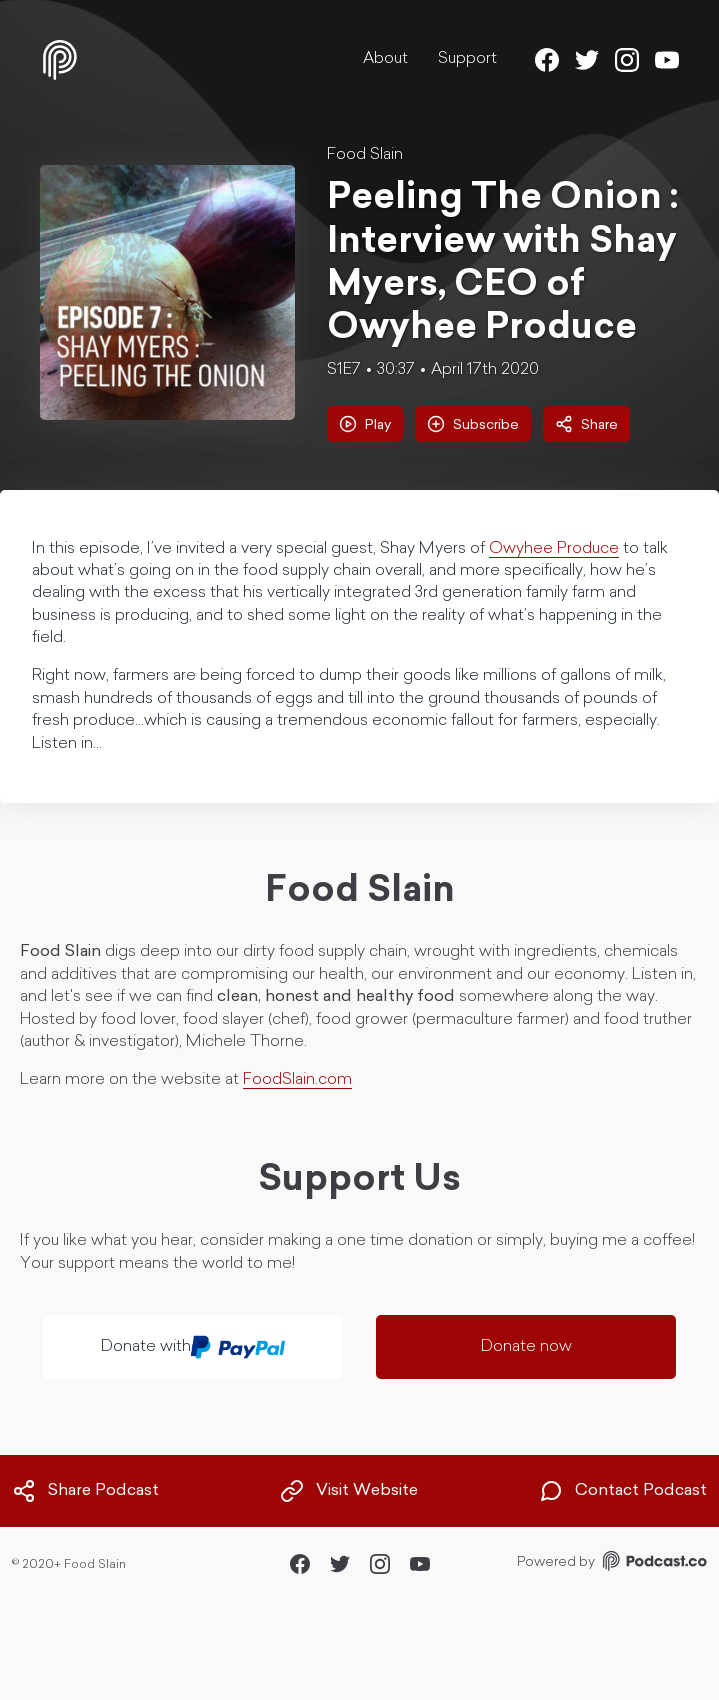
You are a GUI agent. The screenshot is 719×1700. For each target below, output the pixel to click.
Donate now (526, 1347)
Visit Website (349, 1491)
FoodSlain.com (297, 1080)
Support (467, 59)
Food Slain (365, 155)
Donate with (193, 1347)
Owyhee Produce (554, 549)
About (385, 59)
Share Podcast (85, 1491)
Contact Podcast (623, 1491)
